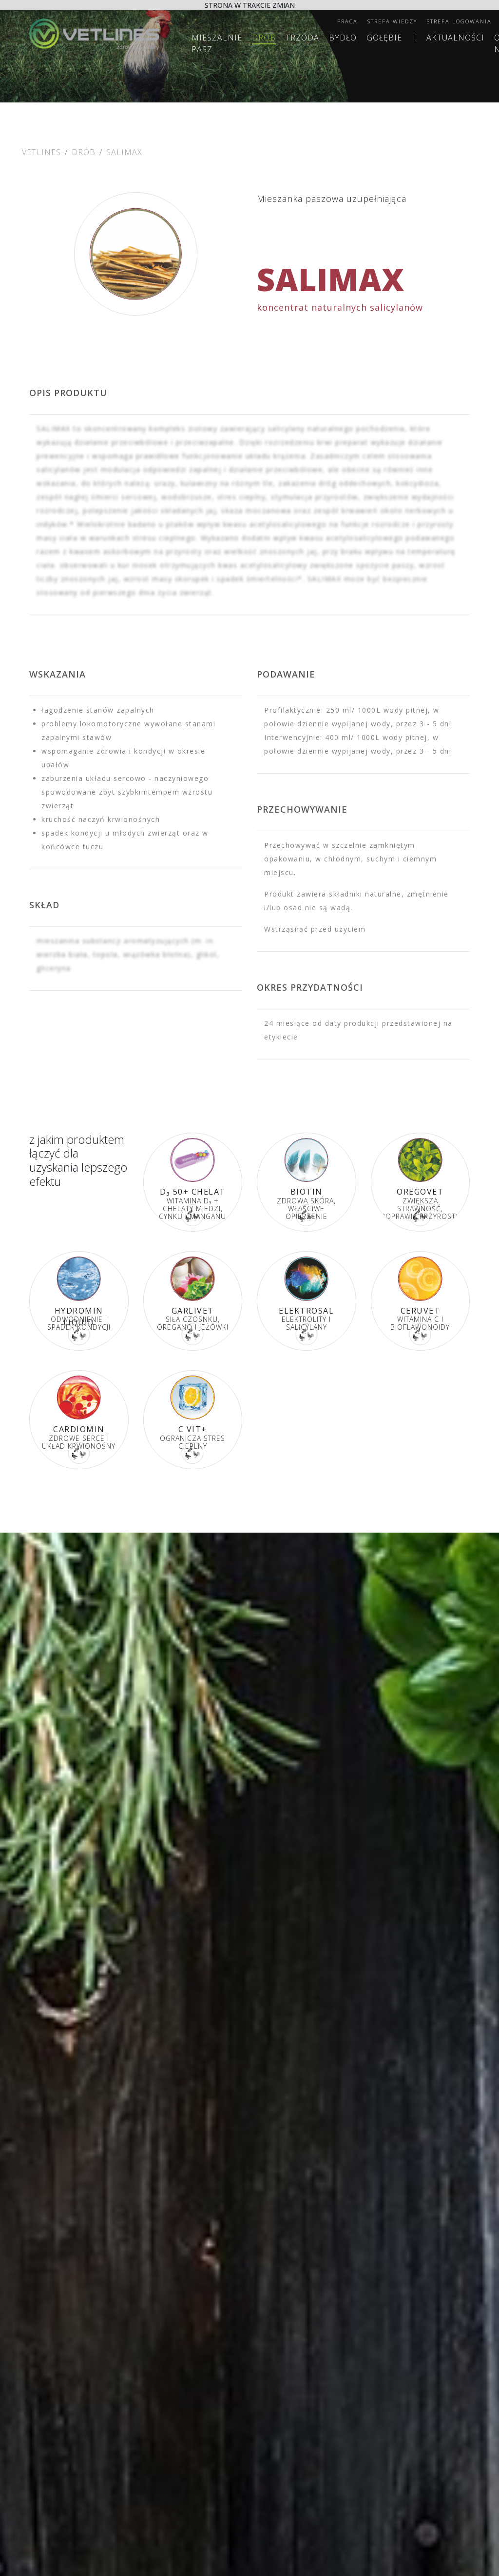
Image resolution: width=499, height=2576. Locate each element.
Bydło (343, 37)
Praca (347, 21)
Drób (264, 37)
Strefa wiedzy (392, 21)
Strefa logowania (459, 21)
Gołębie (384, 37)
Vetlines (41, 152)
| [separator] (414, 37)
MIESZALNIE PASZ (217, 43)
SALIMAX (124, 152)
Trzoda (302, 37)
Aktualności (455, 37)
